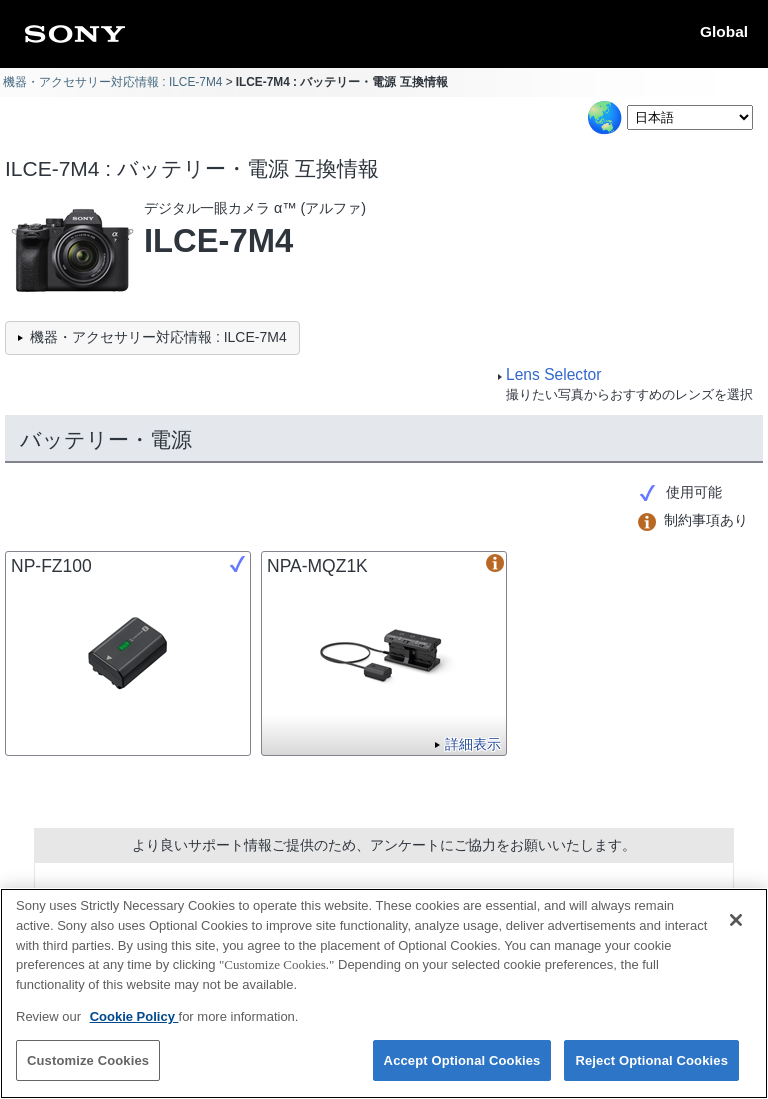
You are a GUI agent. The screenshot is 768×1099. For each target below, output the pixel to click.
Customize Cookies (88, 1070)
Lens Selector (553, 374)
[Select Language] (690, 117)
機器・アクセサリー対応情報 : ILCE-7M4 (112, 82)
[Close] (736, 931)
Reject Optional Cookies (651, 1070)
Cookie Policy (134, 1026)
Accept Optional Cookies (462, 1070)
